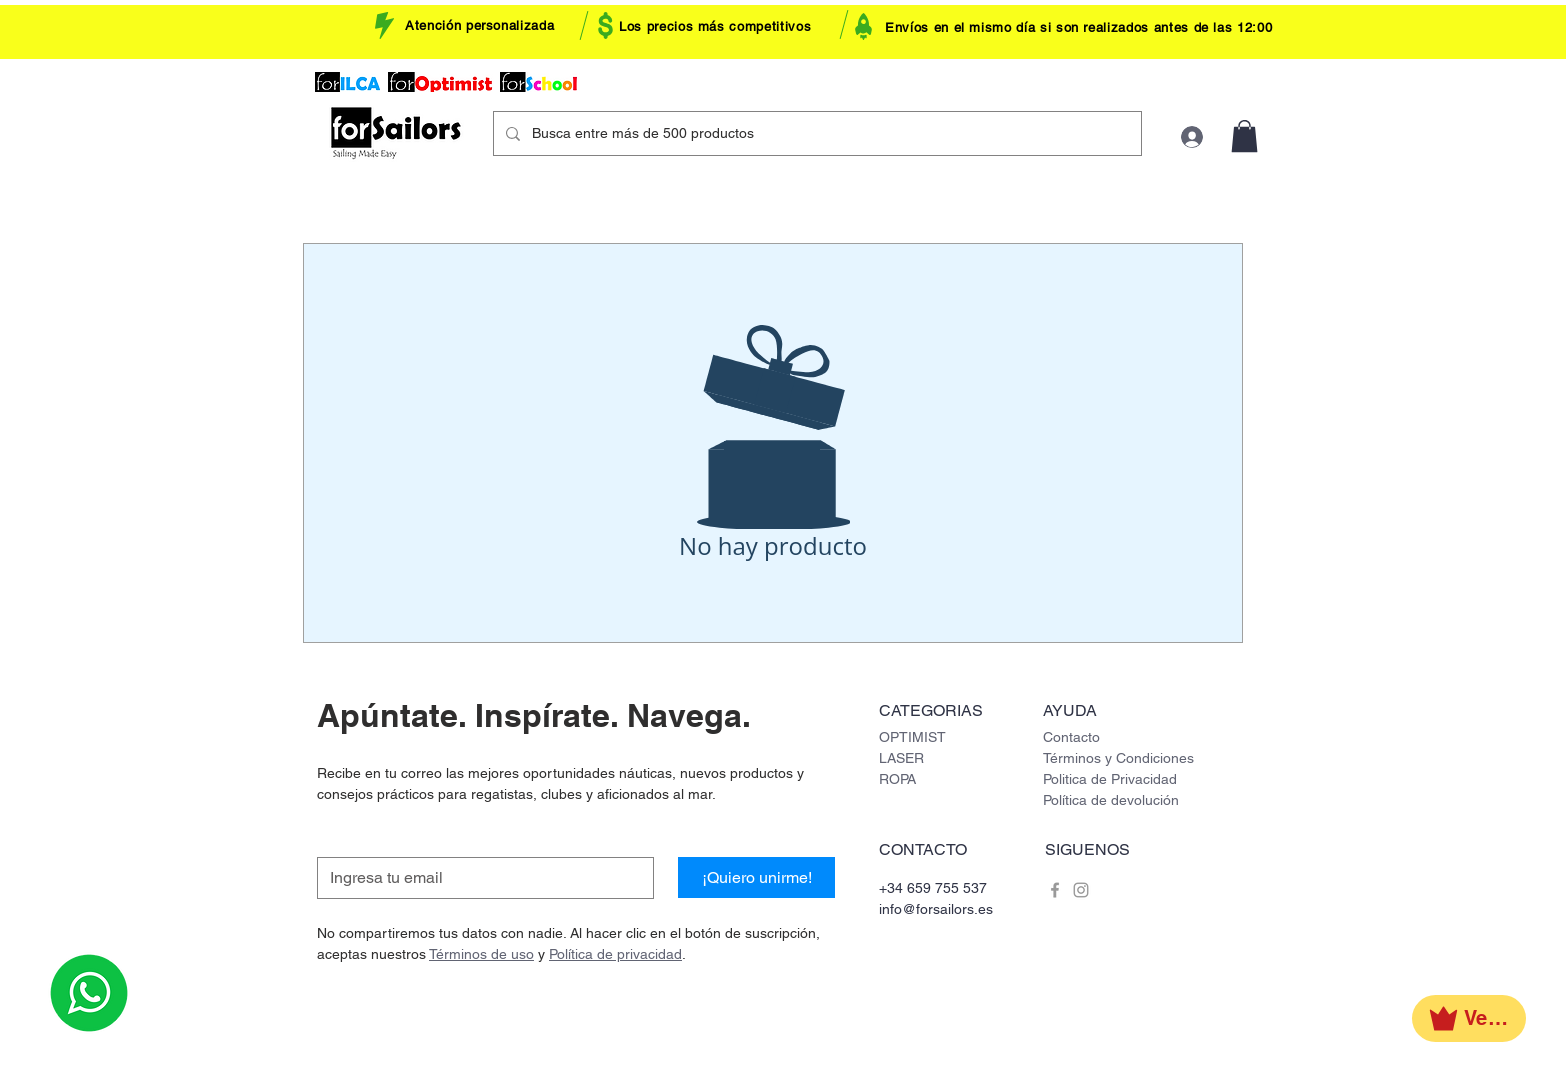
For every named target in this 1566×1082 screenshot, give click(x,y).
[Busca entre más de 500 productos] (815, 133)
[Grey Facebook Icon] (1055, 890)
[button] (1244, 136)
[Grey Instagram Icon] (1081, 890)
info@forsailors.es (936, 909)
